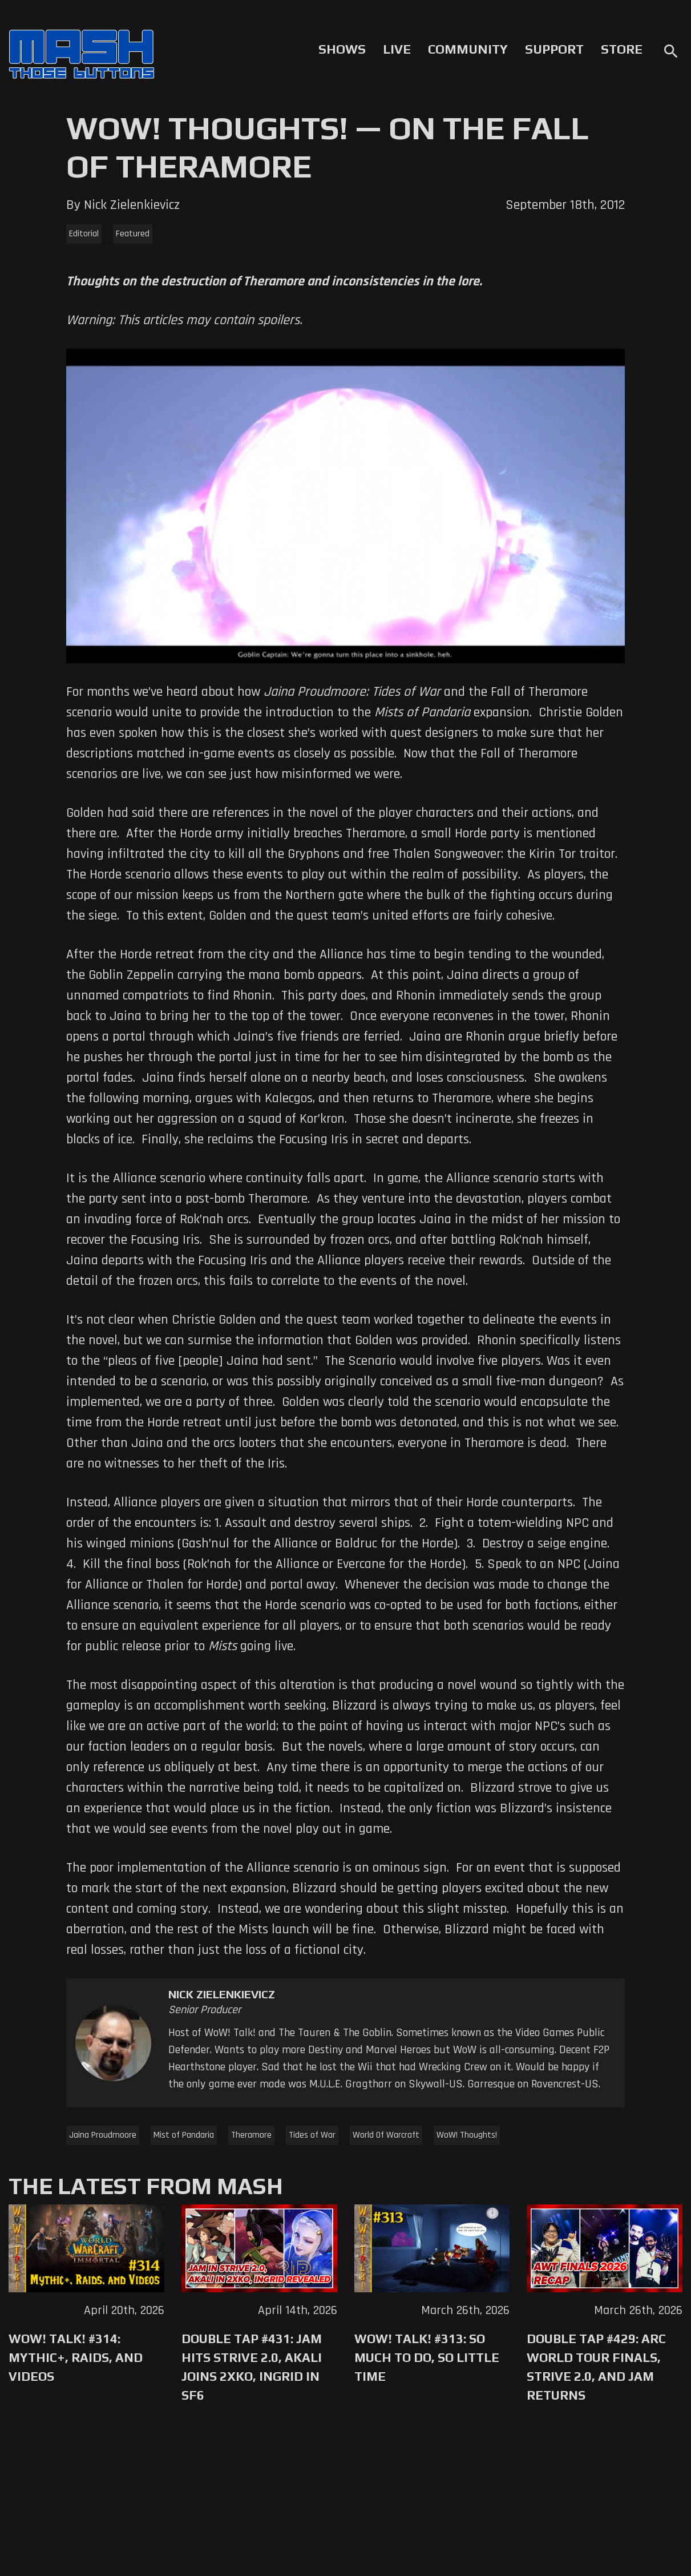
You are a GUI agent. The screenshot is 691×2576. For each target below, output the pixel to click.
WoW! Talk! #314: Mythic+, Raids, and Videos (76, 2357)
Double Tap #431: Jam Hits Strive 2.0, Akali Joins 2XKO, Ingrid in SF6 (251, 2366)
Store (621, 49)
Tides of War (312, 2135)
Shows (342, 49)
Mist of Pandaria (183, 2135)
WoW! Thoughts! (467, 2135)
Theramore (251, 2135)
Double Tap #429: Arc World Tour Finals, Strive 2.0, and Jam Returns (596, 2366)
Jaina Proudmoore (102, 2135)
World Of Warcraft (386, 2135)
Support (554, 49)
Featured (132, 234)
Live (397, 49)
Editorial (84, 234)
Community (468, 49)
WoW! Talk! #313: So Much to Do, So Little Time (426, 2357)
